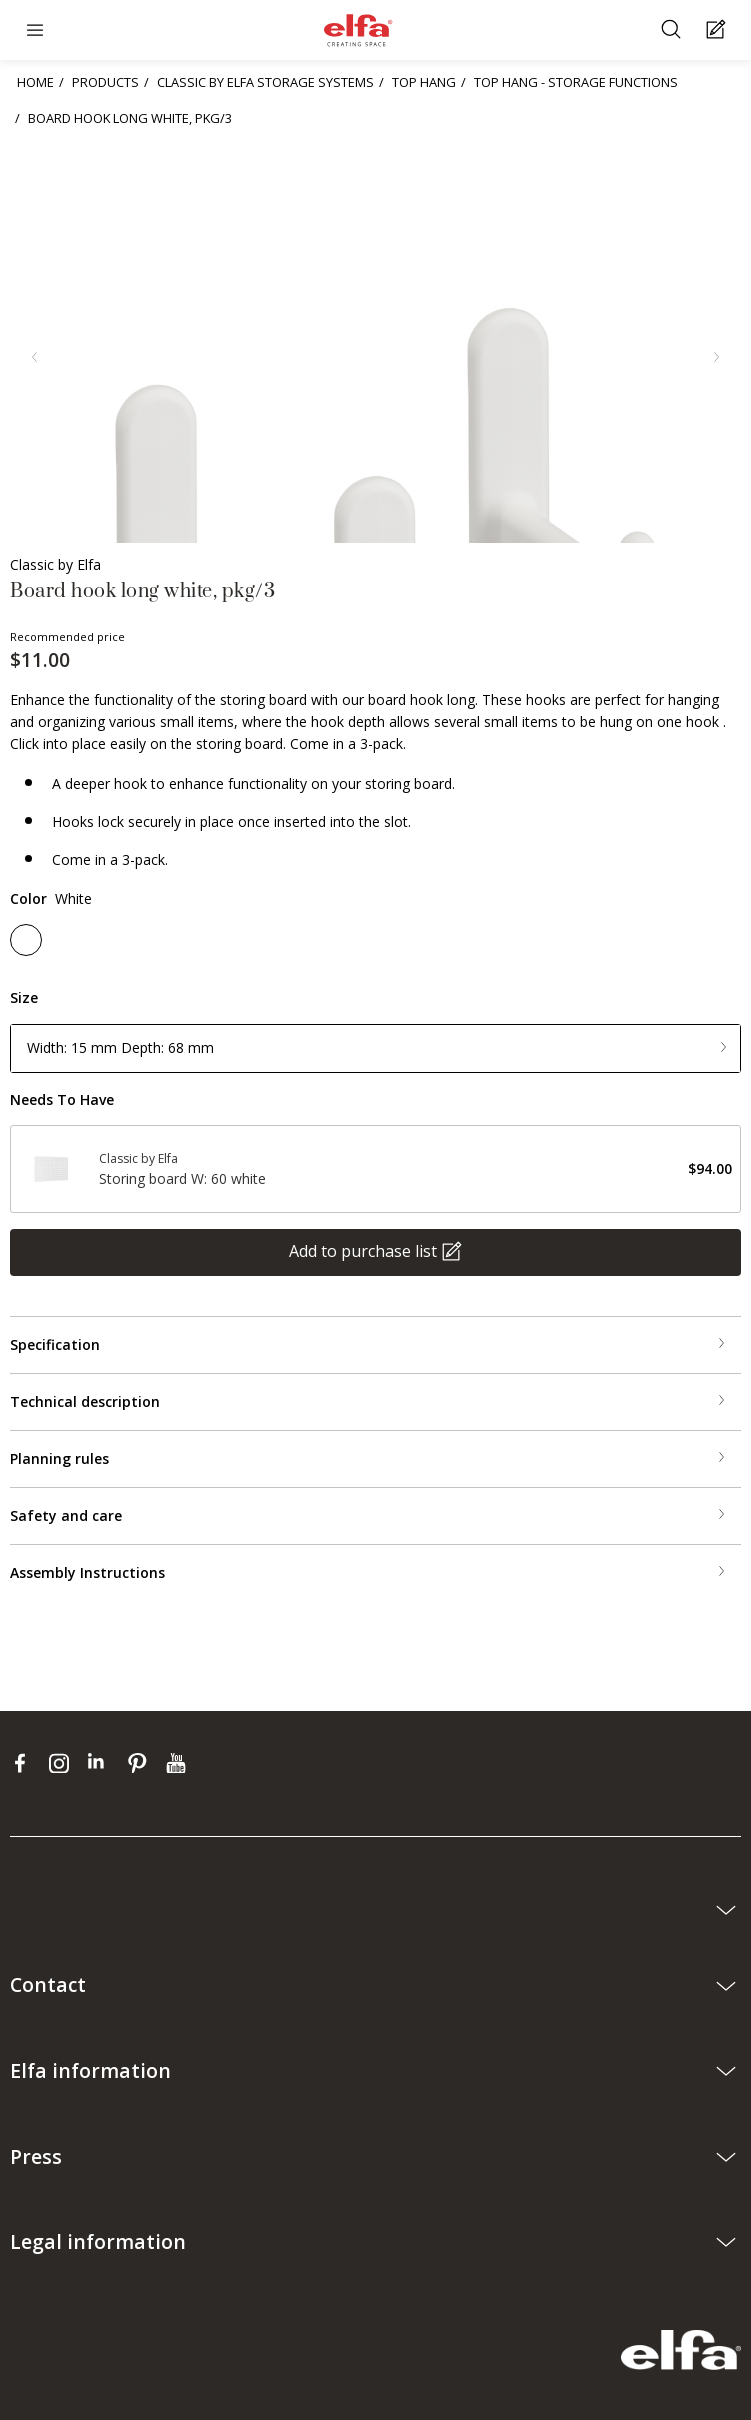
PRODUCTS (105, 82)
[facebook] (24, 1763)
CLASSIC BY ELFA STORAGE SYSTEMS (265, 82)
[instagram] (63, 1763)
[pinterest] (141, 1763)
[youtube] (178, 1763)
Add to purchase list (363, 1251)
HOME (35, 82)
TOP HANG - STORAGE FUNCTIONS (576, 82)
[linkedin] (102, 1763)
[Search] (673, 30)
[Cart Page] (718, 30)
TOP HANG (424, 82)
